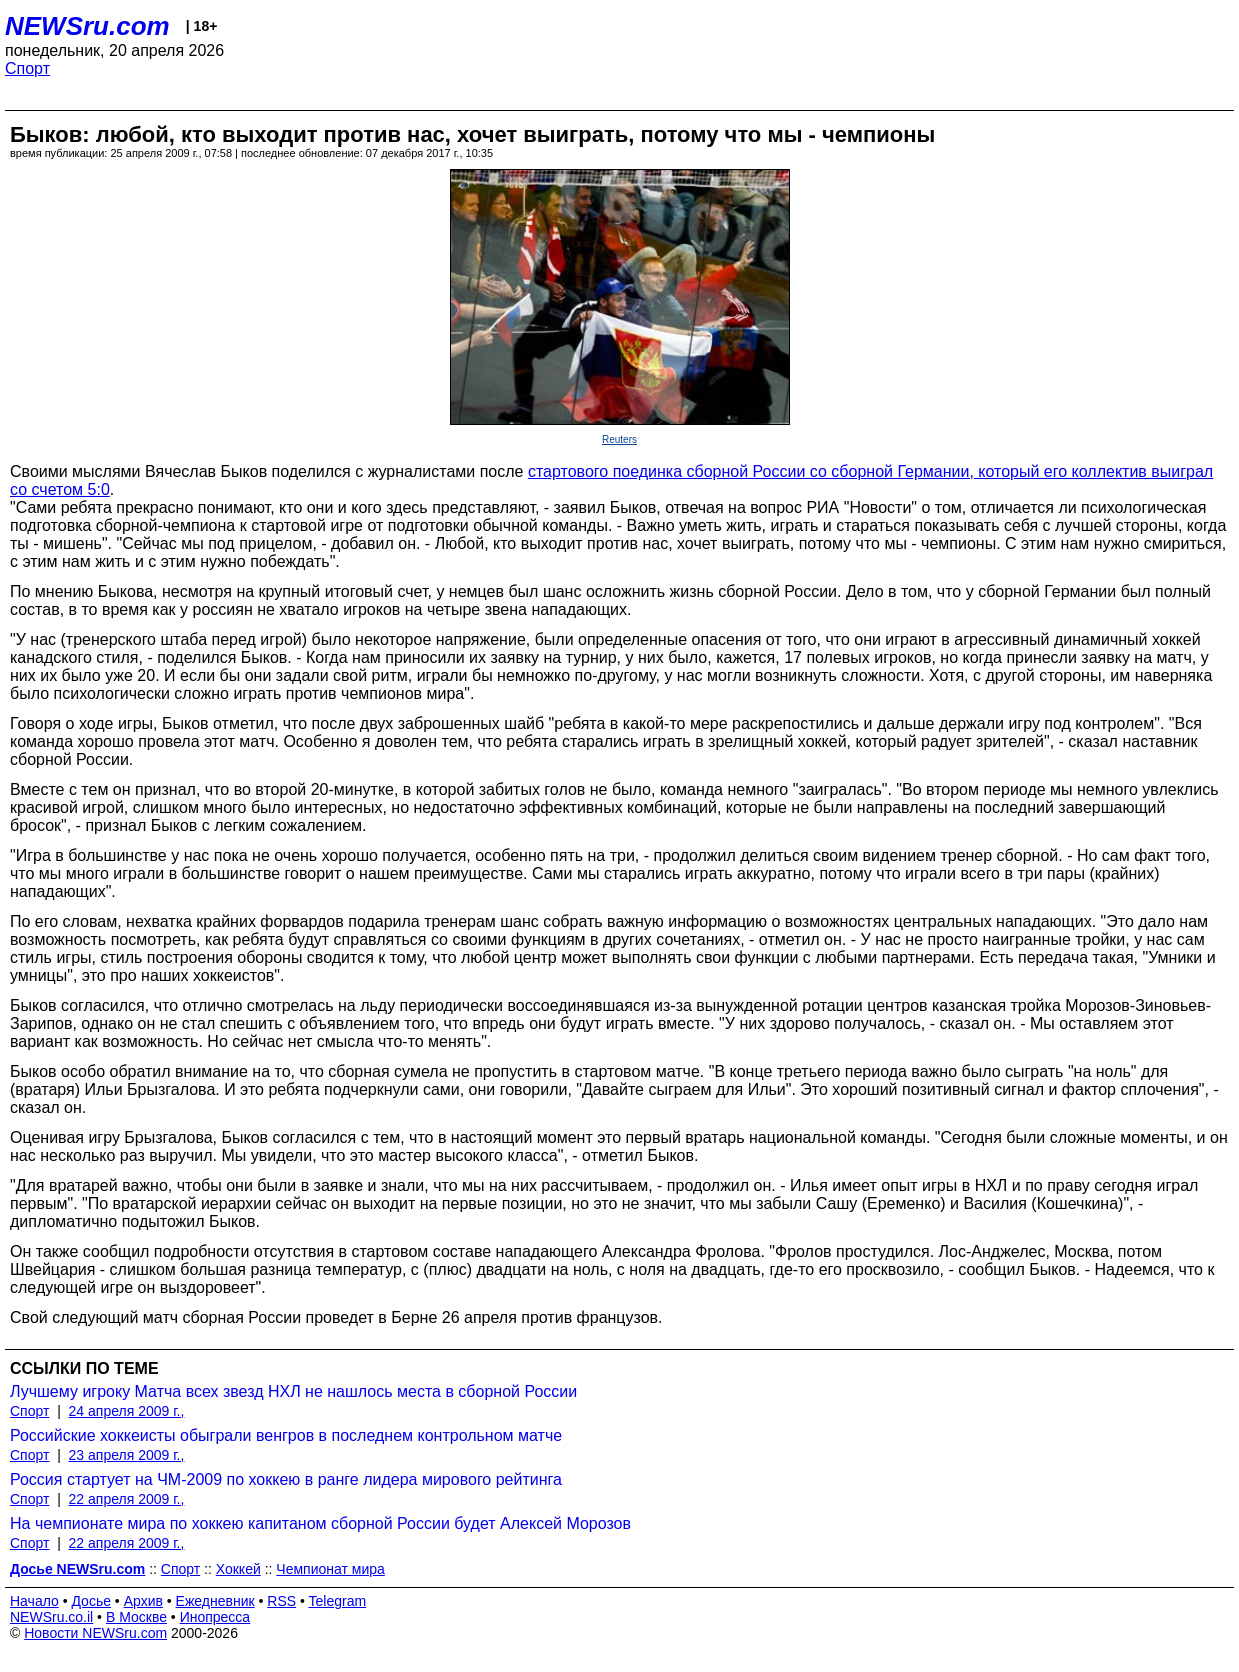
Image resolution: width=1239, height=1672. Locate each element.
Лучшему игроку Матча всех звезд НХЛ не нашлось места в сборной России (293, 1391)
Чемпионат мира (330, 1569)
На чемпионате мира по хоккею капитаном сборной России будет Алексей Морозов (320, 1523)
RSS (281, 1601)
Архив (143, 1601)
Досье (91, 1601)
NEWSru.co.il (51, 1617)
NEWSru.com (87, 26)
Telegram (338, 1601)
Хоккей (238, 1569)
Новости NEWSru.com (95, 1633)
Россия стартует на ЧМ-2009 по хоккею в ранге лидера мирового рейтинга (286, 1479)
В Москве (136, 1617)
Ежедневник (215, 1601)
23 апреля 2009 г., (127, 1455)
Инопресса (215, 1617)
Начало (34, 1601)
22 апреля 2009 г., (127, 1499)
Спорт (27, 68)
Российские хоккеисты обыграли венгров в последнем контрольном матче (286, 1435)
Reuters (619, 439)
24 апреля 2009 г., (127, 1411)
